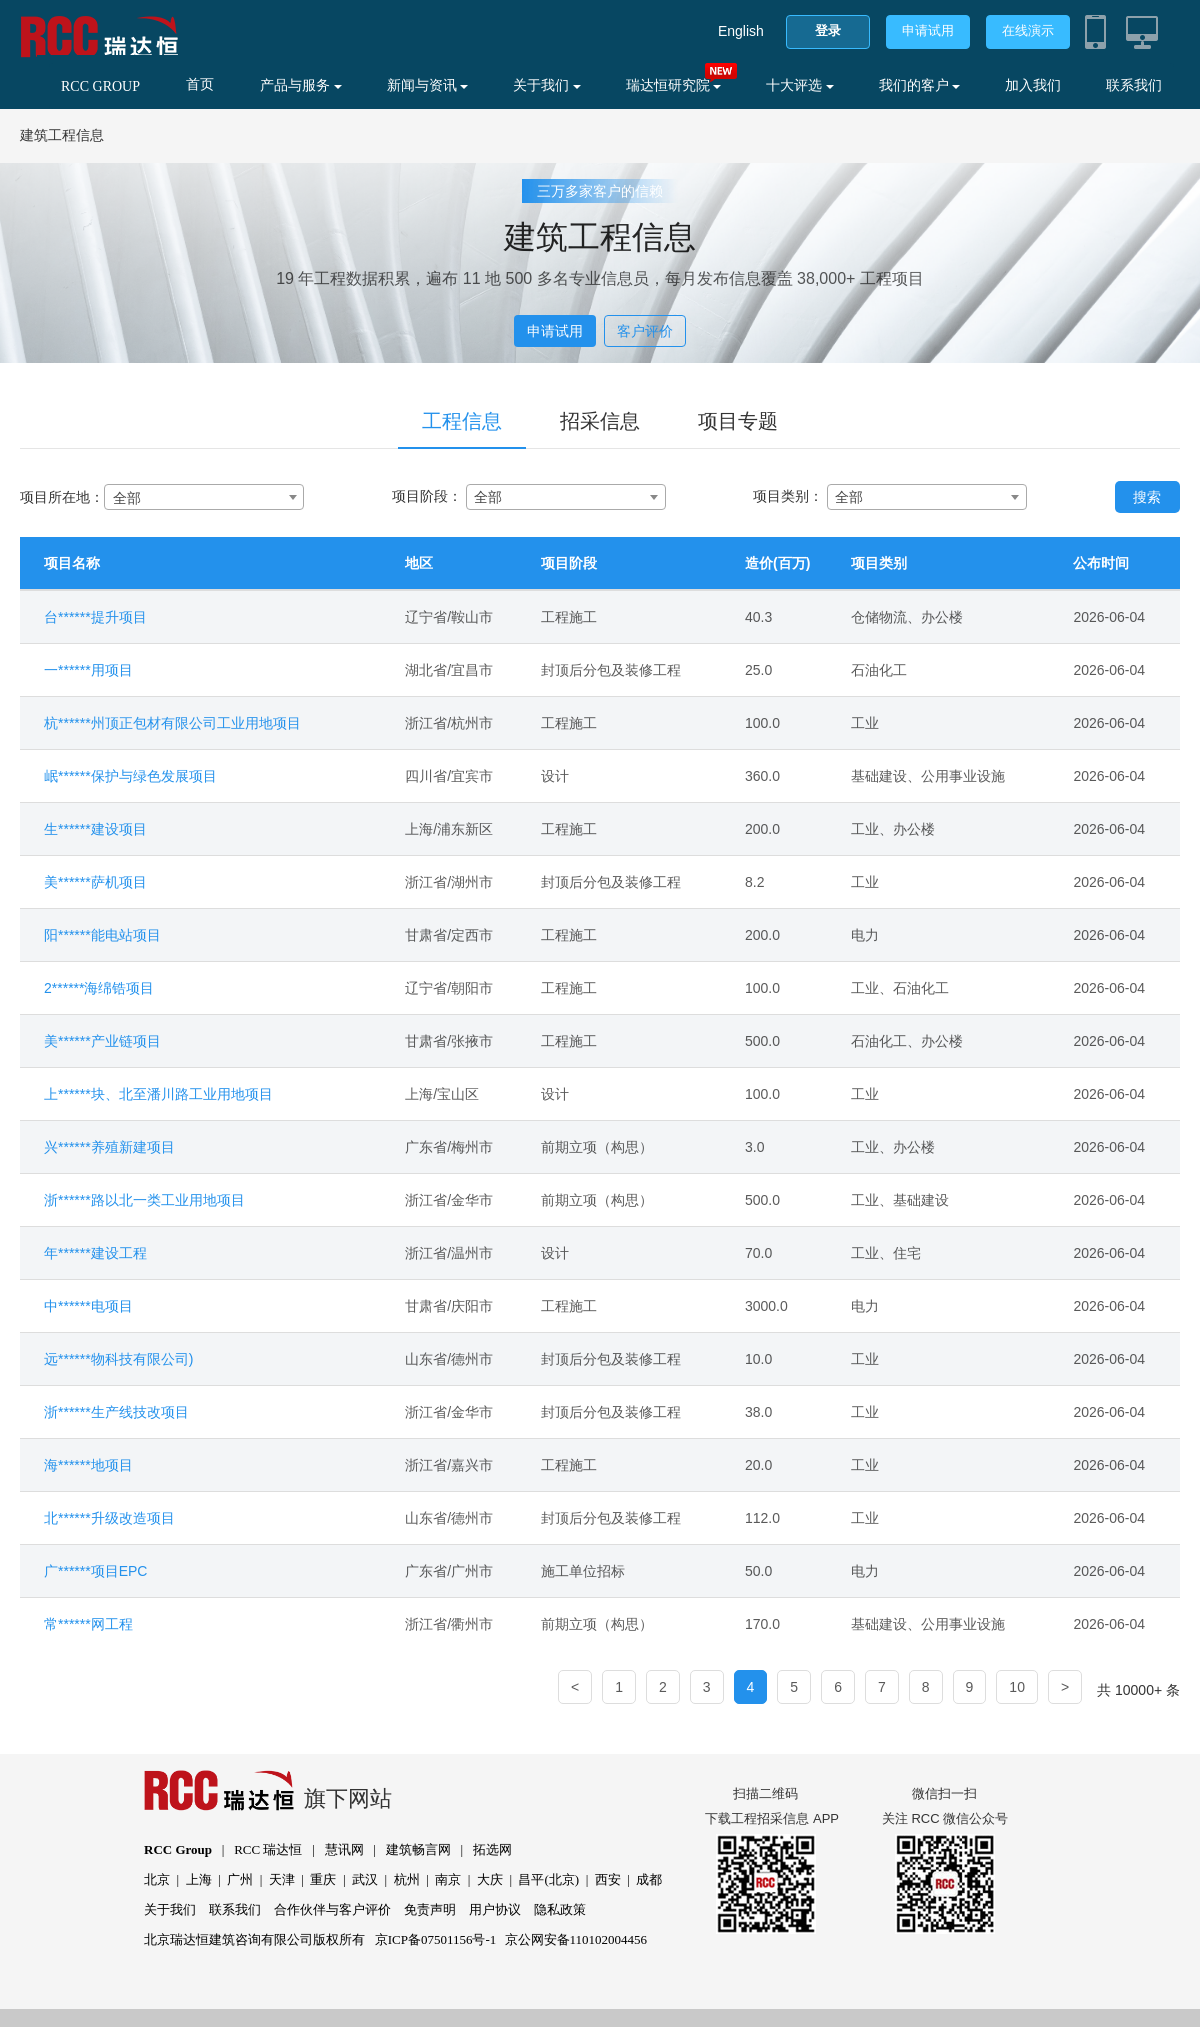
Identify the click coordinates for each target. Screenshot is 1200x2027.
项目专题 (738, 421)
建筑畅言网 (418, 1849)
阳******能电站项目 (102, 935)
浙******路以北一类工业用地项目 (144, 1200)
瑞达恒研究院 (674, 85)
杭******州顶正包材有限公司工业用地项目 (172, 723)
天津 (282, 1879)
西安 (608, 1879)
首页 (200, 84)
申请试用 (928, 30)
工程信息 (462, 421)
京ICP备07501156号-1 (436, 1939)
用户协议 (495, 1909)
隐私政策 (560, 1909)
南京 (448, 1879)
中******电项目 (88, 1306)
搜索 (1147, 497)
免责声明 (430, 1909)
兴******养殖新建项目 (109, 1147)
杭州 (407, 1879)
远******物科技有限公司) (118, 1359)
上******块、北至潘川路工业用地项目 (158, 1094)
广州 (240, 1879)
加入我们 (1033, 85)
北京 (157, 1879)
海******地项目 (88, 1465)
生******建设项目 (95, 829)
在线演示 (1028, 30)
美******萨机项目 (95, 882)
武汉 (365, 1879)
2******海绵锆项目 (99, 988)
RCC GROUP (100, 86)
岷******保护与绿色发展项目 (130, 776)
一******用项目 (88, 670)
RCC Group (178, 1849)
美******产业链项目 (102, 1041)
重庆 (323, 1879)
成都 (649, 1879)
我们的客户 (920, 85)
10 (1017, 1687)
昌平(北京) (548, 1879)
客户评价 (645, 331)
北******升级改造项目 (109, 1518)
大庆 (490, 1879)
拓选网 (492, 1849)
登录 (828, 30)
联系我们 (1134, 85)
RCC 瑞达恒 (268, 1849)
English (741, 31)
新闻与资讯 (428, 85)
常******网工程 (88, 1624)
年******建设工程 (95, 1253)
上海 (199, 1879)
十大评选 (800, 85)
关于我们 (547, 85)
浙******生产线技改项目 (116, 1412)
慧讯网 (344, 1849)
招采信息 (600, 421)
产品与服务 (301, 85)
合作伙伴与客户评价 (332, 1909)
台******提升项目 (95, 617)
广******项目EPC (95, 1571)
